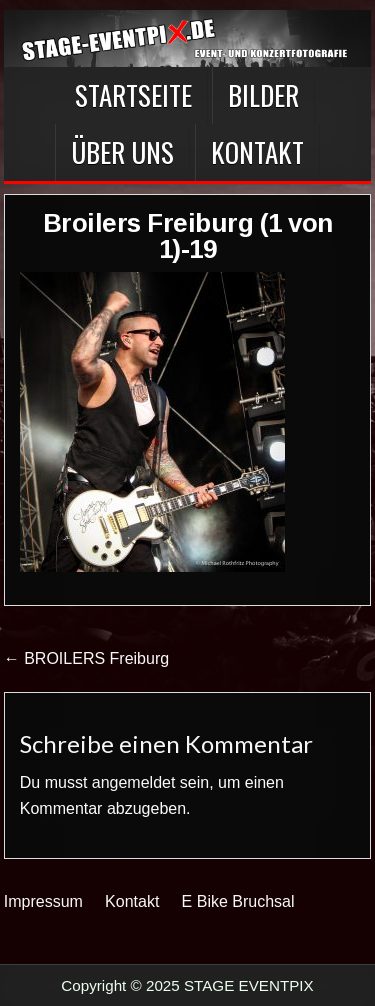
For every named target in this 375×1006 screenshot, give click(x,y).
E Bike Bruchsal (238, 901)
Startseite (133, 95)
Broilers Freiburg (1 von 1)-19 (188, 236)
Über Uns (122, 152)
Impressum (43, 901)
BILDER (263, 95)
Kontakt (257, 152)
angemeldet (134, 782)
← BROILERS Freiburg (86, 658)
